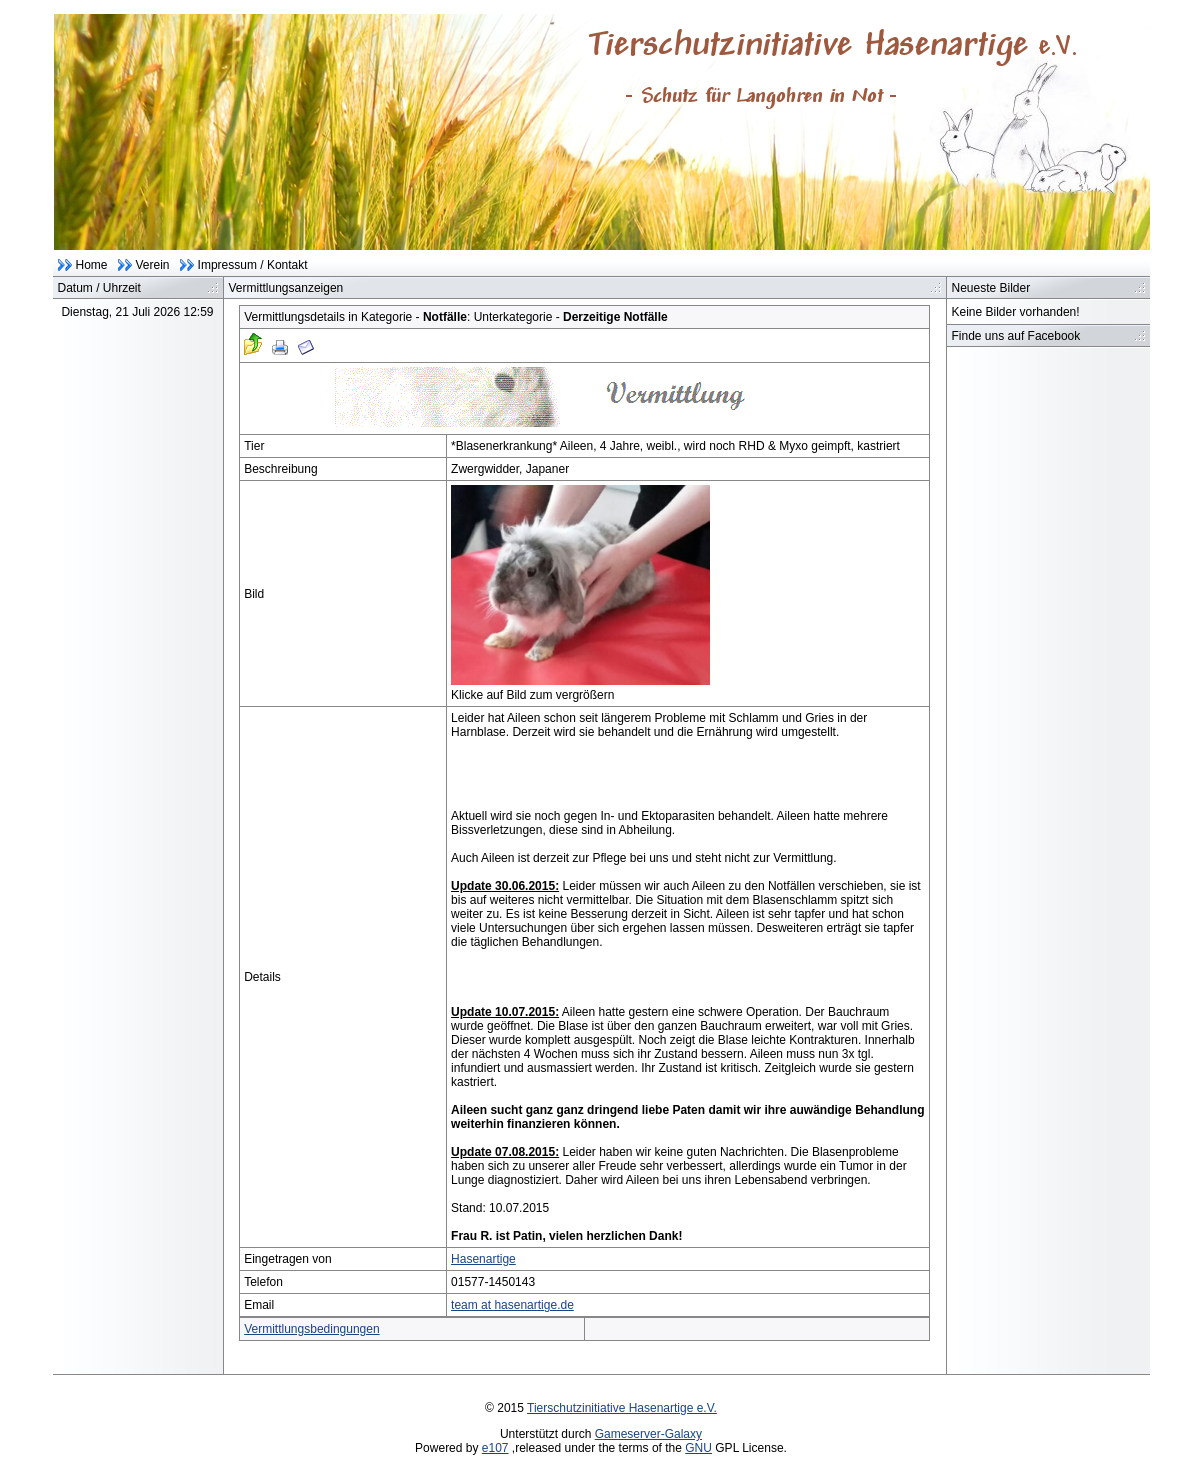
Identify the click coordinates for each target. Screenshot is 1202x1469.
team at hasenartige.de (512, 1305)
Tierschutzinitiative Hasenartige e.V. (622, 1408)
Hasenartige (483, 1259)
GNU (698, 1448)
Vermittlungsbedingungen (311, 1329)
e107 (495, 1448)
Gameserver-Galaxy (648, 1434)
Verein (153, 265)
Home (92, 265)
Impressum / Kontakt (253, 265)
